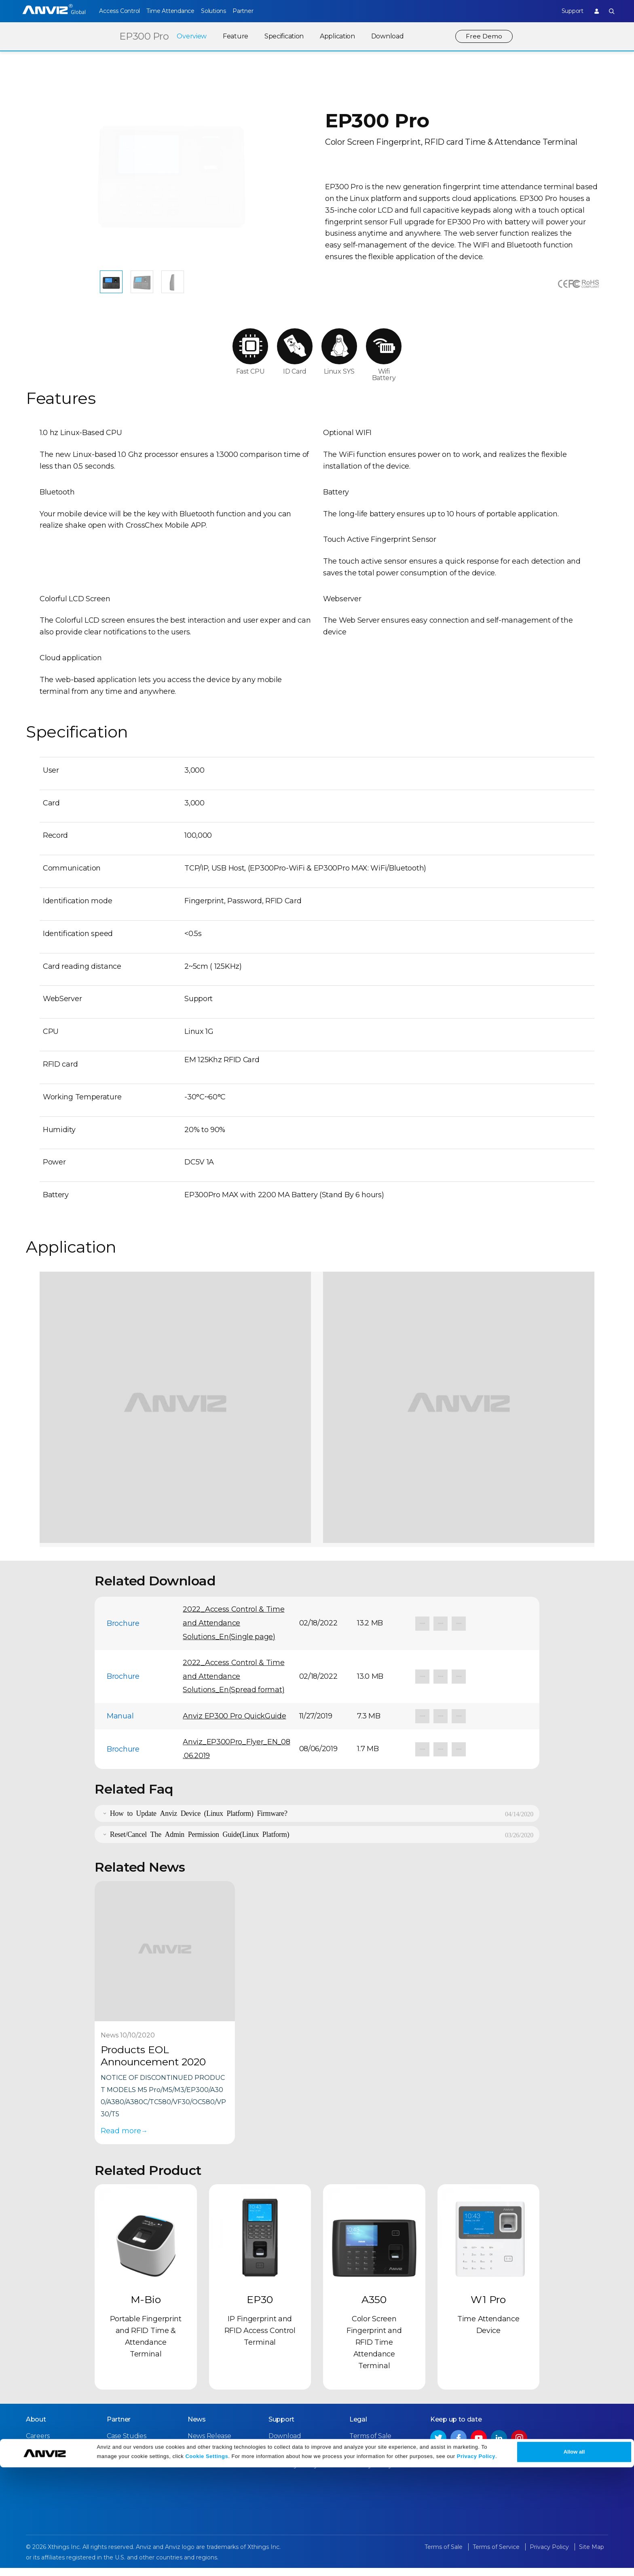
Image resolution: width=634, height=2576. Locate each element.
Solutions (225, 11)
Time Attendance (176, 11)
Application (336, 36)
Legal (358, 2428)
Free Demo (483, 36)
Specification (283, 36)
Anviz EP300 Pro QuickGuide (234, 1724)
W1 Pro (488, 2308)
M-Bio (146, 2308)
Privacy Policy (476, 2565)
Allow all (574, 2560)
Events (198, 2459)
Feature (234, 36)
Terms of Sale (370, 2444)
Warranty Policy (293, 2473)
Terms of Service (375, 2459)
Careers (38, 2444)
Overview (191, 36)
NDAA (35, 2473)
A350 (374, 2308)
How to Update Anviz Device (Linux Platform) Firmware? (198, 1821)
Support (566, 11)
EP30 (260, 2308)
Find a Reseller (130, 2459)
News (197, 2428)
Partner (261, 11)
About (36, 2428)
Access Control (119, 11)
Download (386, 36)
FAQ (275, 2459)
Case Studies (126, 2444)
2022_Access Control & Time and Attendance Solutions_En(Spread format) (233, 1685)
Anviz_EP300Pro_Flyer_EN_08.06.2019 (236, 1757)
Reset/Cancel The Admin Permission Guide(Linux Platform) (199, 1842)
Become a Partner (135, 2473)
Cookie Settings (206, 2565)
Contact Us (43, 2459)
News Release (209, 2444)
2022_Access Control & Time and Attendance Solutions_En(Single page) (233, 1632)
